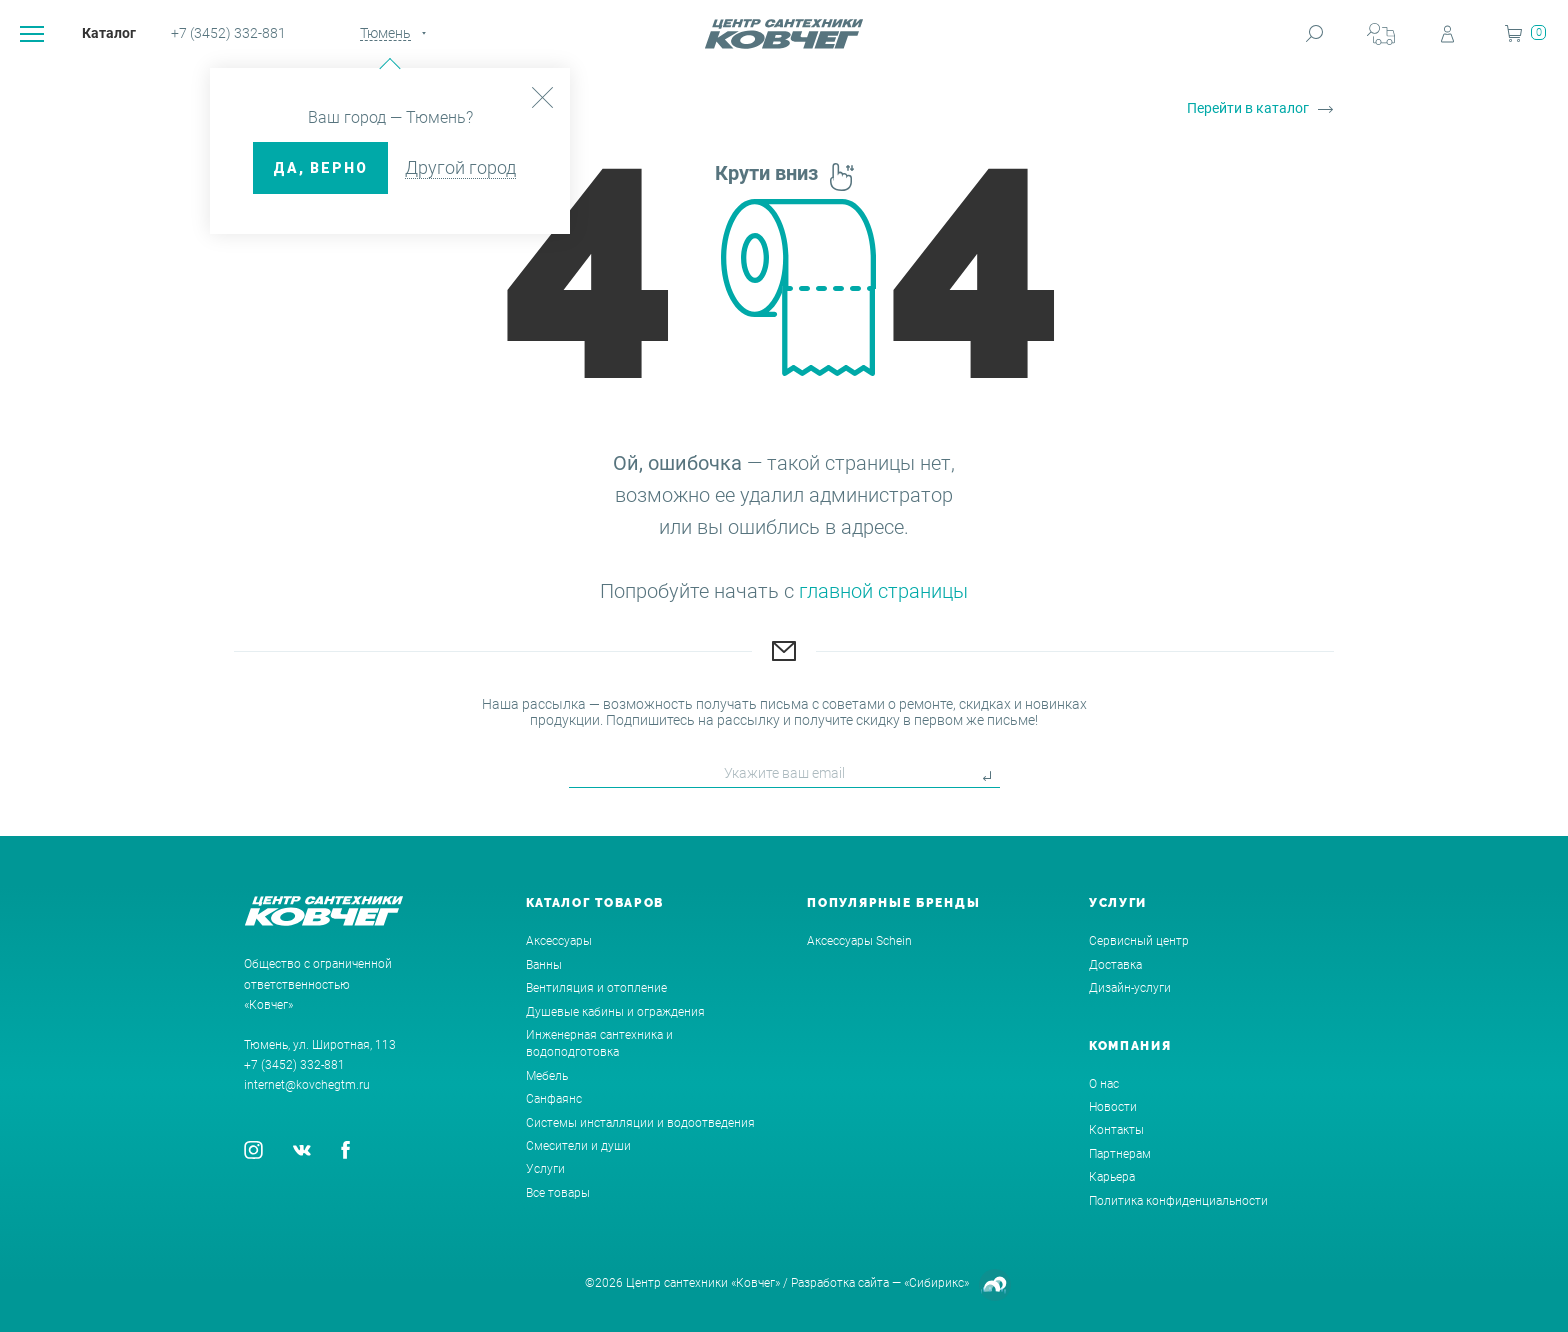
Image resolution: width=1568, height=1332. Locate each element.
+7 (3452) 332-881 (228, 33)
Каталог (109, 33)
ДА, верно (320, 168)
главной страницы (883, 591)
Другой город (460, 167)
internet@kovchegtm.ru (307, 1085)
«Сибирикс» (936, 1283)
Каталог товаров (595, 903)
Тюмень (385, 33)
